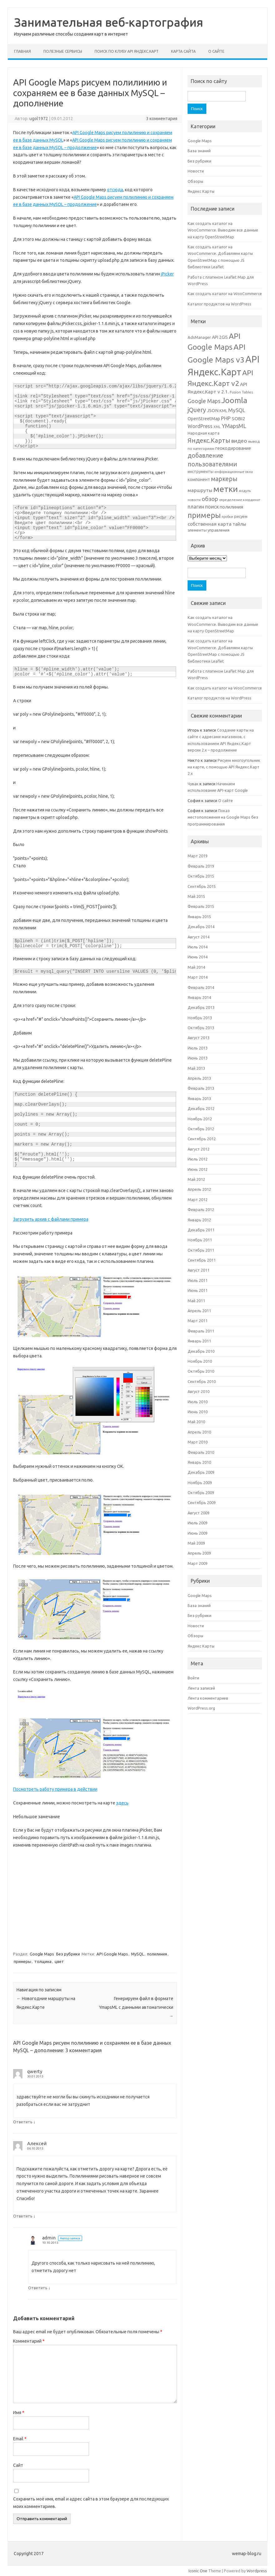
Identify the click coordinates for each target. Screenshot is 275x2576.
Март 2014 (198, 977)
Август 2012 (198, 1149)
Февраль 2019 (201, 866)
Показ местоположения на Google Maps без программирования (223, 817)
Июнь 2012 (198, 1169)
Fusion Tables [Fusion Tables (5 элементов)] (241, 392)
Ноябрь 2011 (200, 1240)
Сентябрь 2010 (202, 1381)
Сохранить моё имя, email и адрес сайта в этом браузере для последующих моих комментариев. (91, 2502)
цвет (59, 1961)
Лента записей (201, 1688)
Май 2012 (196, 1179)
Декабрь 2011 (201, 1230)
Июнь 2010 (198, 1412)
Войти (193, 1678)
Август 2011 (198, 1270)
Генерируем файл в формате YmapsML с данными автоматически (136, 2007)
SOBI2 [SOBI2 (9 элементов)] (238, 418)
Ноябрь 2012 (200, 1119)
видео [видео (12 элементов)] (239, 441)
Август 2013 (198, 1037)
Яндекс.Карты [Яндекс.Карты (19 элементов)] (209, 440)
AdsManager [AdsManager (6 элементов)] (199, 337)
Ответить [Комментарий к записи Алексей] (22, 2216)
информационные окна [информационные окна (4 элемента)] (233, 472)
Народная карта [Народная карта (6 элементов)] (203, 433)
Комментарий (29, 2341)
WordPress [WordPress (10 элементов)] (200, 426)
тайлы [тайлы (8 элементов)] (239, 524)
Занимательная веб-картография (108, 22)
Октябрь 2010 (201, 1371)
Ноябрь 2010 (200, 1361)
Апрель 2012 (199, 1189)
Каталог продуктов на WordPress (219, 304)
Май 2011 (196, 1300)
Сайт (18, 2465)
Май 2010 (196, 1421)
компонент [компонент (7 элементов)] (199, 479)
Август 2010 (198, 1391)
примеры (22, 1961)
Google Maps (42, 1954)
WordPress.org (201, 1708)
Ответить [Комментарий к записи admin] (37, 2288)
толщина (43, 1961)
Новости (196, 171)
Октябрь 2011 (201, 1250)
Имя (18, 2412)
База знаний (199, 151)
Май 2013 (196, 1068)
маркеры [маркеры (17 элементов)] (224, 478)
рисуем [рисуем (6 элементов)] (241, 516)
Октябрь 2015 (201, 876)
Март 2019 (198, 856)
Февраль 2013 (201, 1088)
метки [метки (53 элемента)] (225, 489)
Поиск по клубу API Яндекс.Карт (127, 51)
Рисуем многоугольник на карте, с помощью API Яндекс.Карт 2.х (224, 767)
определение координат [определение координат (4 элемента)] (239, 500)
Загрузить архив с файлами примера (50, 1219)
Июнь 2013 (198, 1058)
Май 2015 (196, 896)
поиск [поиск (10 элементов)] (212, 506)
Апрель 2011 (199, 1310)
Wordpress (257, 2571)
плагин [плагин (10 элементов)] (196, 506)
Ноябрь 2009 (200, 1482)
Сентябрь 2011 (202, 1260)
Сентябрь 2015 (202, 886)
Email (20, 2438)
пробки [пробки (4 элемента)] (227, 517)
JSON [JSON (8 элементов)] (213, 410)
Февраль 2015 (201, 906)
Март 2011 (198, 1320)
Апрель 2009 (199, 1553)
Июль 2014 (198, 947)
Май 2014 (196, 967)
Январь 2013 (199, 1098)
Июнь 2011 (198, 1290)
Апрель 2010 (199, 1432)
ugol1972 (38, 118)
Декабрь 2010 (201, 1351)
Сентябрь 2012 (202, 1139)
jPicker (167, 273)
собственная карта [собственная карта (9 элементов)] (210, 524)
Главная (22, 51)
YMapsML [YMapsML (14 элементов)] (234, 426)
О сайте (216, 51)
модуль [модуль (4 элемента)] (245, 491)
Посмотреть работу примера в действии (55, 1789)
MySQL (137, 1954)
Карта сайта (183, 51)
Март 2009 (198, 1563)
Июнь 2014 (198, 957)
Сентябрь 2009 (202, 1502)
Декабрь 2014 (201, 926)
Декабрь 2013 (201, 1007)
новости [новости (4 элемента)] (194, 500)
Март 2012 (198, 1199)
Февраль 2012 (201, 1209)
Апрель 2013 (199, 1078)
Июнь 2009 (198, 1533)
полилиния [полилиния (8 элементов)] (231, 506)
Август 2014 (198, 937)
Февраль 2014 (201, 987)
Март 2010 (198, 1442)
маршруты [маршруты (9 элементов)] (200, 490)
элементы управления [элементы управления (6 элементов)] (208, 530)
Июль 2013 (198, 1048)
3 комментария (161, 118)
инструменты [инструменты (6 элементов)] (201, 471)
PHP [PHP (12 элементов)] (226, 418)
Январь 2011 (199, 1341)
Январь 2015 (199, 916)
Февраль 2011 (201, 1331)
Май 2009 (196, 1543)
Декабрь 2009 (201, 1472)
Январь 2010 (199, 1462)
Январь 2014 (199, 997)
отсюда (115, 189)
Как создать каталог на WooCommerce (225, 293)
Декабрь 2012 (201, 1108)
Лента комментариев (208, 1698)
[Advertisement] (95, 1899)
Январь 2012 (199, 1220)
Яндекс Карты (201, 191)
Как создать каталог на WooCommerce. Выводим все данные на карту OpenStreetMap (223, 230)
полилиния (157, 1954)
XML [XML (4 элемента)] (217, 427)
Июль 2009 (198, 1523)
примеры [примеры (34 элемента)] (204, 515)
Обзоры (195, 181)
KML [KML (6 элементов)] (223, 410)
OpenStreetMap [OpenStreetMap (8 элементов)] (204, 418)
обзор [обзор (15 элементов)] (210, 499)
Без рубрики (68, 1954)
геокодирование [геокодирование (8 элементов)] (233, 448)
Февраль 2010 (201, 1452)
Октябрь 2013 (201, 1027)
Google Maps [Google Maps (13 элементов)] (204, 401)
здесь (122, 1802)
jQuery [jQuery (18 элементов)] (197, 410)
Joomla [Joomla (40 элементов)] (234, 400)
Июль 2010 (198, 1402)
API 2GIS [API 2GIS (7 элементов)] (220, 337)
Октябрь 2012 (201, 1129)
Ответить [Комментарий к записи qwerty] (22, 2122)
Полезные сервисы (62, 51)
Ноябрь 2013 (200, 1017)
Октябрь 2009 (201, 1492)
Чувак (193, 784)
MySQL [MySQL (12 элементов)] (236, 410)
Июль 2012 (198, 1159)
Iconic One (198, 2571)
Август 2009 (198, 1513)
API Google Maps (112, 1954)
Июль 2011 (198, 1280)
